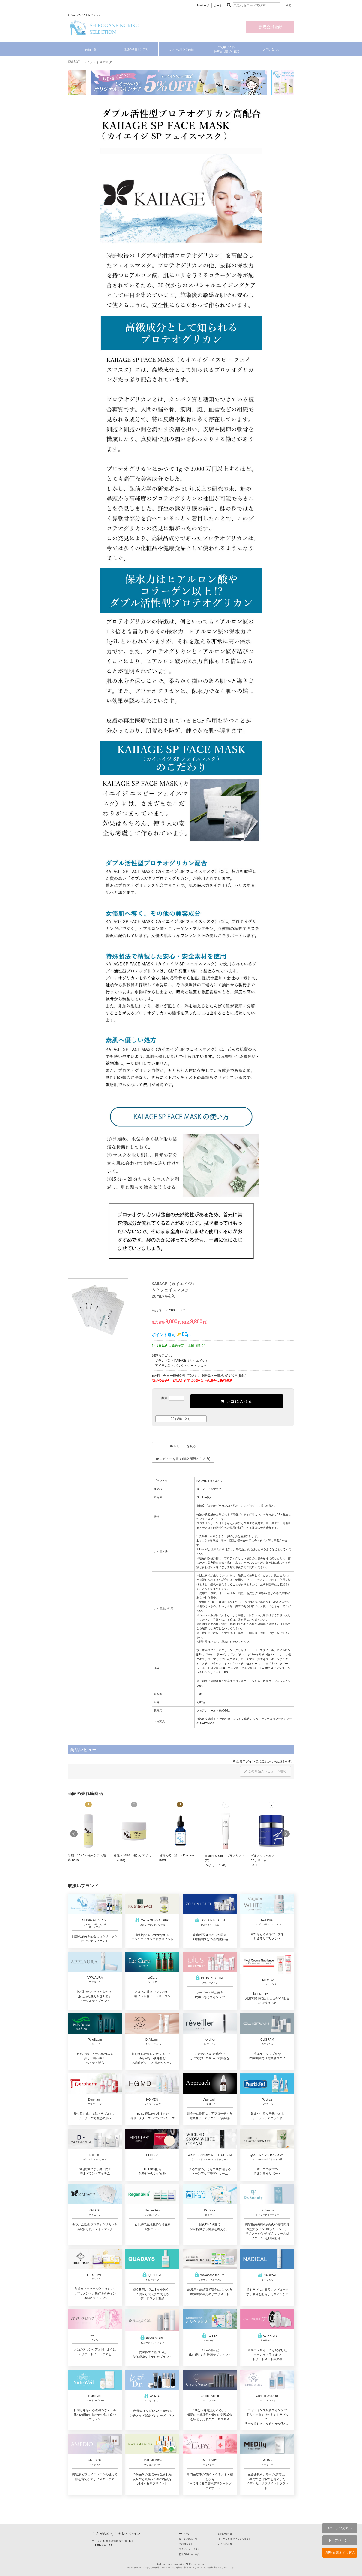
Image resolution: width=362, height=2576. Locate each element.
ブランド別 (163, 1360)
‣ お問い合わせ (224, 2533)
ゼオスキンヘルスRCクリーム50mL (263, 1860)
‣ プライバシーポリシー (190, 2549)
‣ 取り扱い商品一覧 (187, 2539)
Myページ (203, 5)
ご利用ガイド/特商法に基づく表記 (226, 49)
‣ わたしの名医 (224, 2544)
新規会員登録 (270, 26)
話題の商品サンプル (136, 49)
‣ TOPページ (184, 2533)
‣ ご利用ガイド (185, 2544)
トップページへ (339, 2540)
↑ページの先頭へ (340, 2528)
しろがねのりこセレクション (116, 2533)
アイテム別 (163, 1365)
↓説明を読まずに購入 (339, 2552)
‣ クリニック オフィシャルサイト (234, 2539)
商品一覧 (90, 49)
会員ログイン (245, 1761)
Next (286, 1834)
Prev (74, 1834)
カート (218, 5)
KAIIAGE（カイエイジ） (191, 1360)
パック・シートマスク (190, 1365)
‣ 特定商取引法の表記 (189, 2554)
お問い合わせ (271, 49)
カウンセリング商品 (181, 49)
